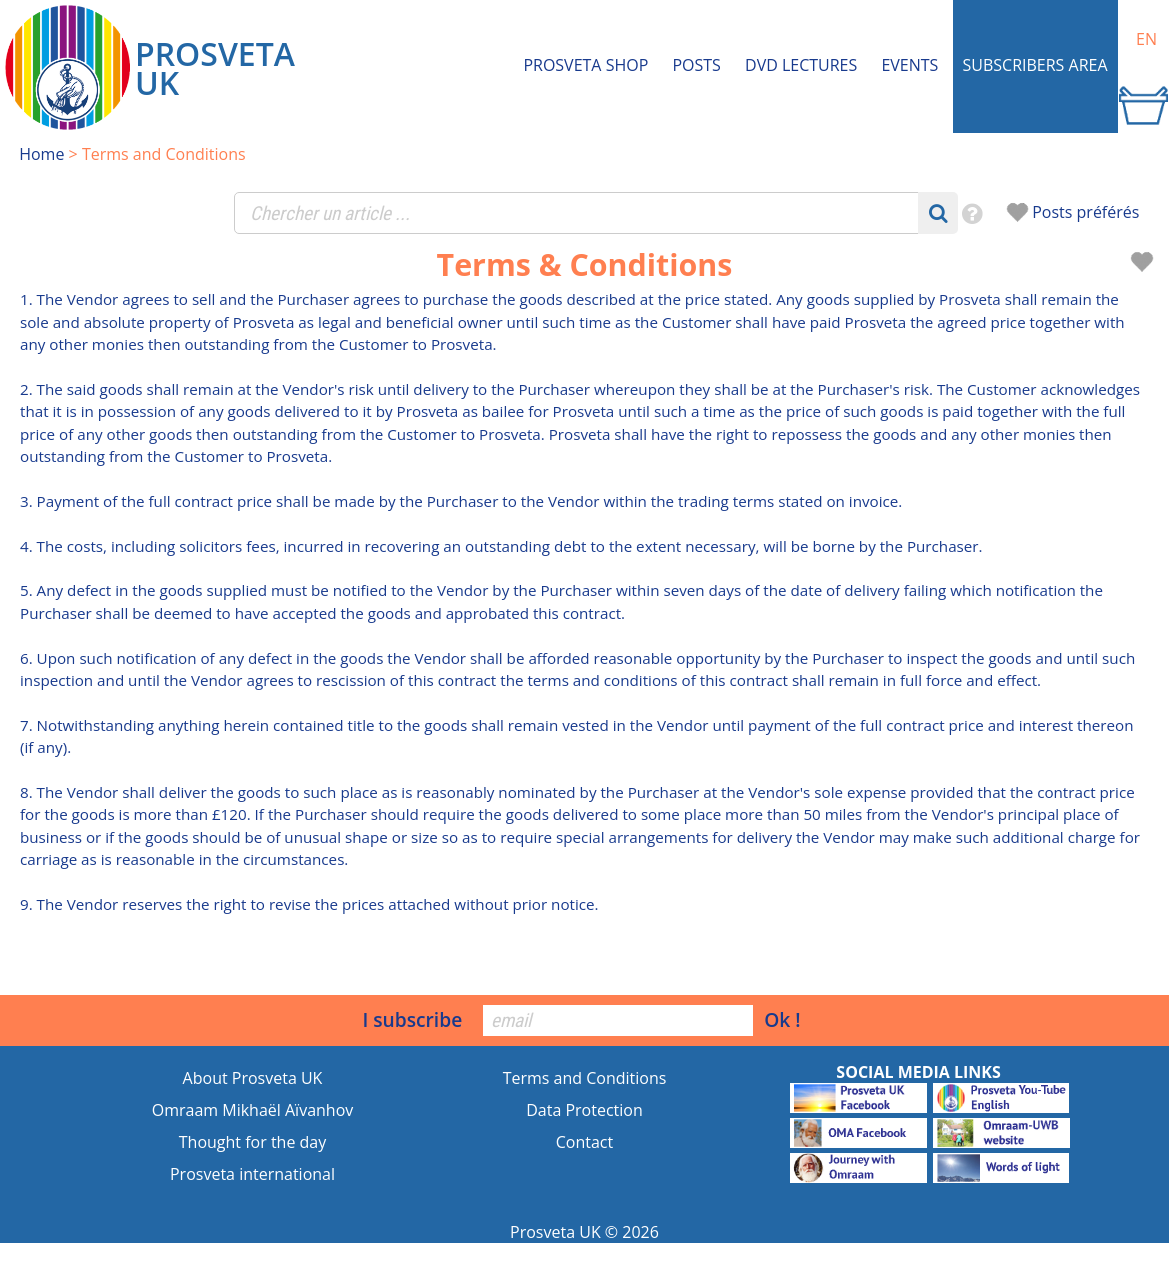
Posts (696, 65)
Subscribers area (1035, 65)
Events (909, 65)
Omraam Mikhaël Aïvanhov (253, 1110)
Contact (584, 1142)
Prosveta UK (555, 1232)
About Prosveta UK (253, 1078)
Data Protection (584, 1110)
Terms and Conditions (585, 1078)
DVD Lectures (801, 65)
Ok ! (782, 1019)
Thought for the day (252, 1142)
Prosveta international (252, 1174)
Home (41, 154)
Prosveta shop (585, 65)
